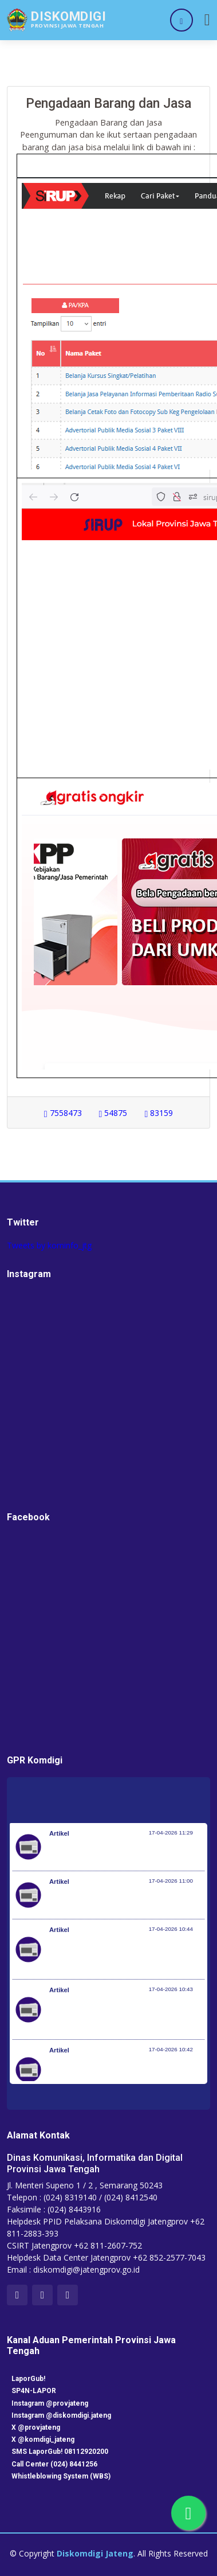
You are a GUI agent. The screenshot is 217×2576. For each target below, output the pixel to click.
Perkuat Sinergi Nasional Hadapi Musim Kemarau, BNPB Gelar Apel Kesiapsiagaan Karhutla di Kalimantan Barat (126, 2015)
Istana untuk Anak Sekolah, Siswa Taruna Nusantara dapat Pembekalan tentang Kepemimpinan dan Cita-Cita (122, 2075)
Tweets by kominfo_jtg (49, 1245)
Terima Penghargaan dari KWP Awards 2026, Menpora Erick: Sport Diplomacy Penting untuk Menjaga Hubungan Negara (124, 1955)
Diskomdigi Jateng (95, 2553)
